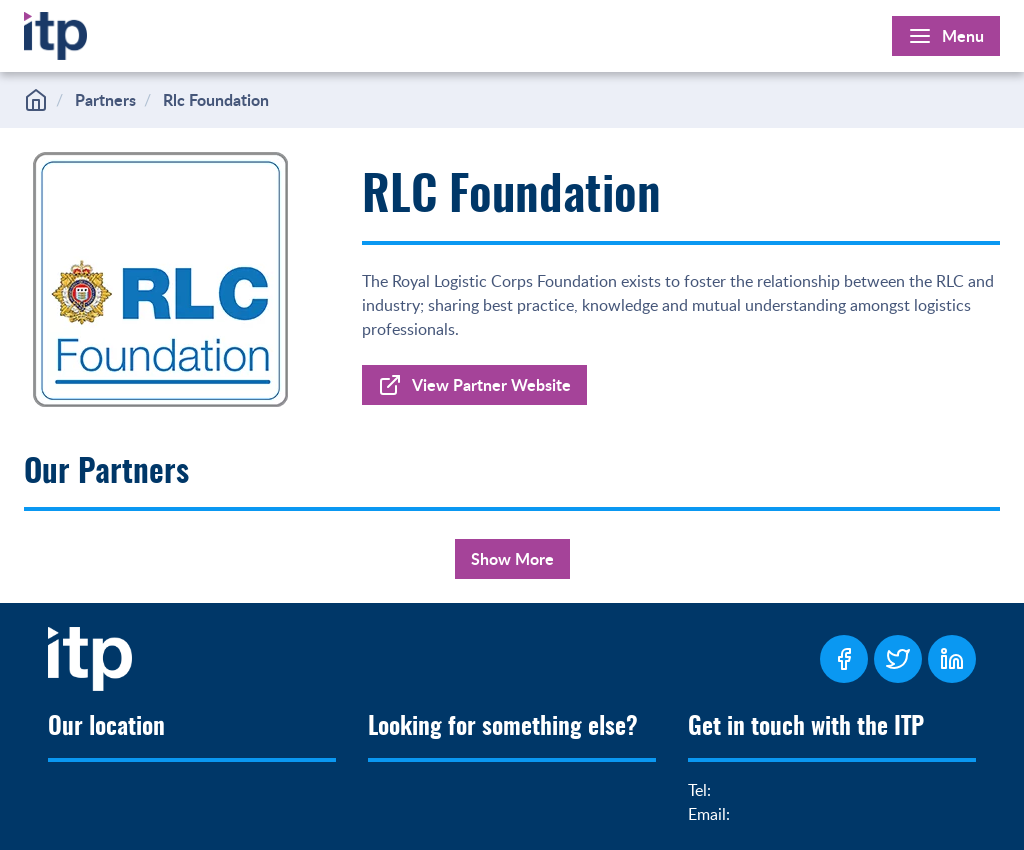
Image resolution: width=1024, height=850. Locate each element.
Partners (105, 99)
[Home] (55, 32)
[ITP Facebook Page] (844, 659)
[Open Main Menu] (946, 36)
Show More (512, 558)
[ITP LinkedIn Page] (952, 659)
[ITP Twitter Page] (898, 659)
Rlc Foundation (216, 99)
